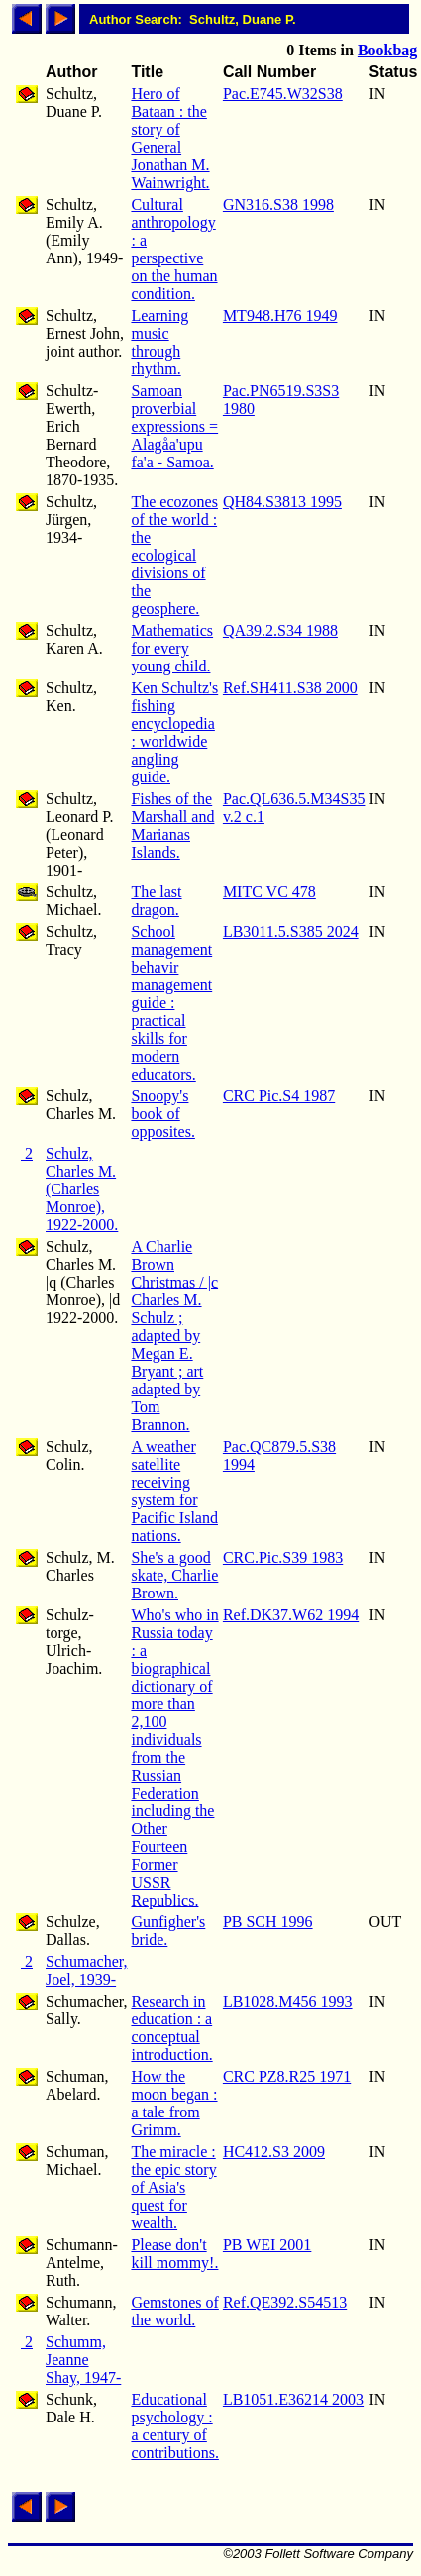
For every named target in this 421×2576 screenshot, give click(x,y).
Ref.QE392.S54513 (285, 2302)
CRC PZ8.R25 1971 (287, 2076)
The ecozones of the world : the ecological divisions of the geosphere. (174, 555)
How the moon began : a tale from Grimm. (174, 2103)
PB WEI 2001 (267, 2244)
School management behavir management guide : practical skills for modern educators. (171, 1002)
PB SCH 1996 (268, 1921)
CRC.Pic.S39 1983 (283, 1557)
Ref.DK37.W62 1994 (291, 1614)
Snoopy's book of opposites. (162, 1113)
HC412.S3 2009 (274, 2151)
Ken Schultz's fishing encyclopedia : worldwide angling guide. (174, 732)
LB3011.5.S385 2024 (291, 931)
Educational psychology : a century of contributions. (174, 2426)
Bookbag (387, 50)
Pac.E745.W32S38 (283, 93)
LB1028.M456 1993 (288, 2001)
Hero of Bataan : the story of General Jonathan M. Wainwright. (170, 138)
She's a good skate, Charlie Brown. (174, 1575)
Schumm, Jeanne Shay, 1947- (83, 2359)
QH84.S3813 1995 (282, 501)
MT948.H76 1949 (280, 315)
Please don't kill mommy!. (174, 2253)
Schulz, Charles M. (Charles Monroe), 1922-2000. (82, 1189)
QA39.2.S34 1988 (280, 630)
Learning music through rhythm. (159, 342)
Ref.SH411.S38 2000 (290, 687)
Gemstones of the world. (174, 2311)
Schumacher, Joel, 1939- (86, 1970)
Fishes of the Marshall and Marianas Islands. (172, 825)
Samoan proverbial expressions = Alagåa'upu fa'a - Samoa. (174, 426)
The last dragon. (156, 900)
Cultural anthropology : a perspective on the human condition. (174, 249)
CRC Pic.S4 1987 (279, 1095)
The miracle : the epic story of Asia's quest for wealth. (173, 2187)
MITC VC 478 (269, 891)
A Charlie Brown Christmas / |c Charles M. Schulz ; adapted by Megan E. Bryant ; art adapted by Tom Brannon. (174, 1335)
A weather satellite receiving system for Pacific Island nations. (174, 1491)
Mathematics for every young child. (172, 648)
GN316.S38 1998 (278, 204)
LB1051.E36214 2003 (293, 2399)
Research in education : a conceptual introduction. (171, 2028)
